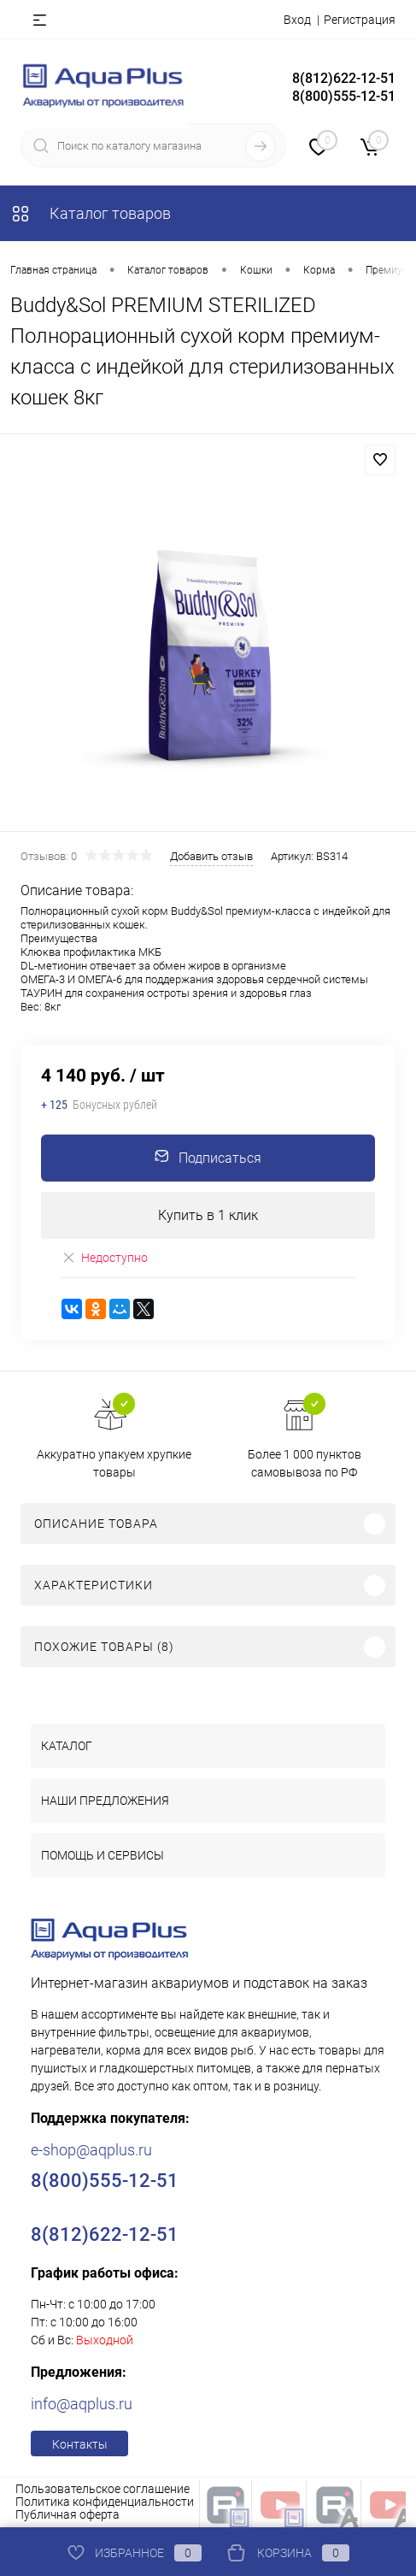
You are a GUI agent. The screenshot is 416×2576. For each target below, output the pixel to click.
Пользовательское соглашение (102, 2489)
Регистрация (359, 20)
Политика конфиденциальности (104, 2501)
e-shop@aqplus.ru (91, 2150)
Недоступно (105, 1258)
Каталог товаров (90, 213)
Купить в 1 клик (208, 1215)
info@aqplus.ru (81, 2404)
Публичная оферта (67, 2514)
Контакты (80, 2444)
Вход (297, 20)
